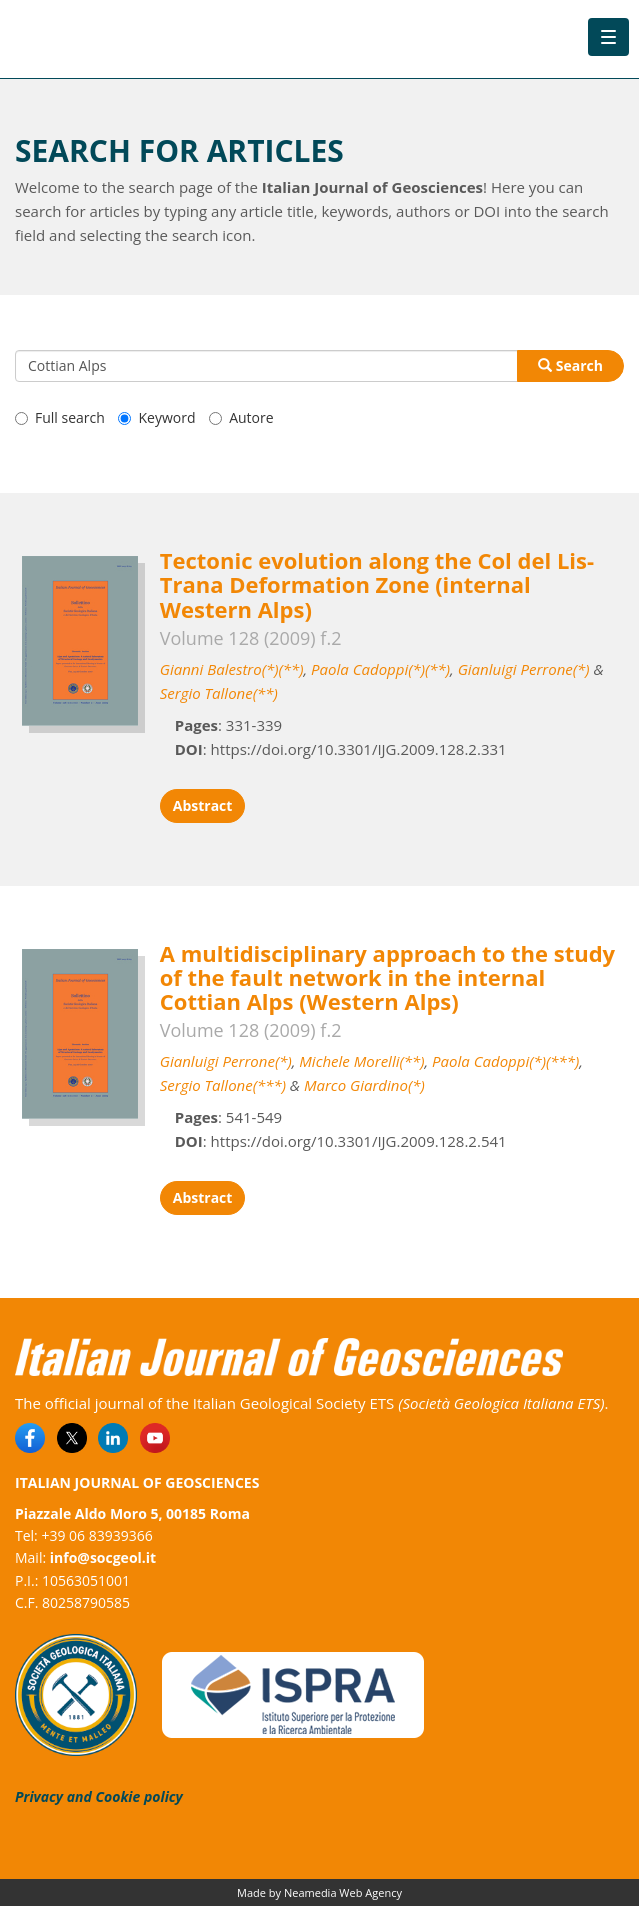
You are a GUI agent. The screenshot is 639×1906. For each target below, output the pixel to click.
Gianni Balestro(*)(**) (232, 669)
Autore (241, 417)
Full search (60, 417)
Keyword (156, 417)
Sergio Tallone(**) (219, 693)
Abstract (203, 805)
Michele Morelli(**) (361, 1061)
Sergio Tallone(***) (223, 1085)
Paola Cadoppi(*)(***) (505, 1061)
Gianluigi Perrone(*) (524, 669)
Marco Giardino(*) (364, 1085)
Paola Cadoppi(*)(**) (380, 669)
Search (570, 365)
